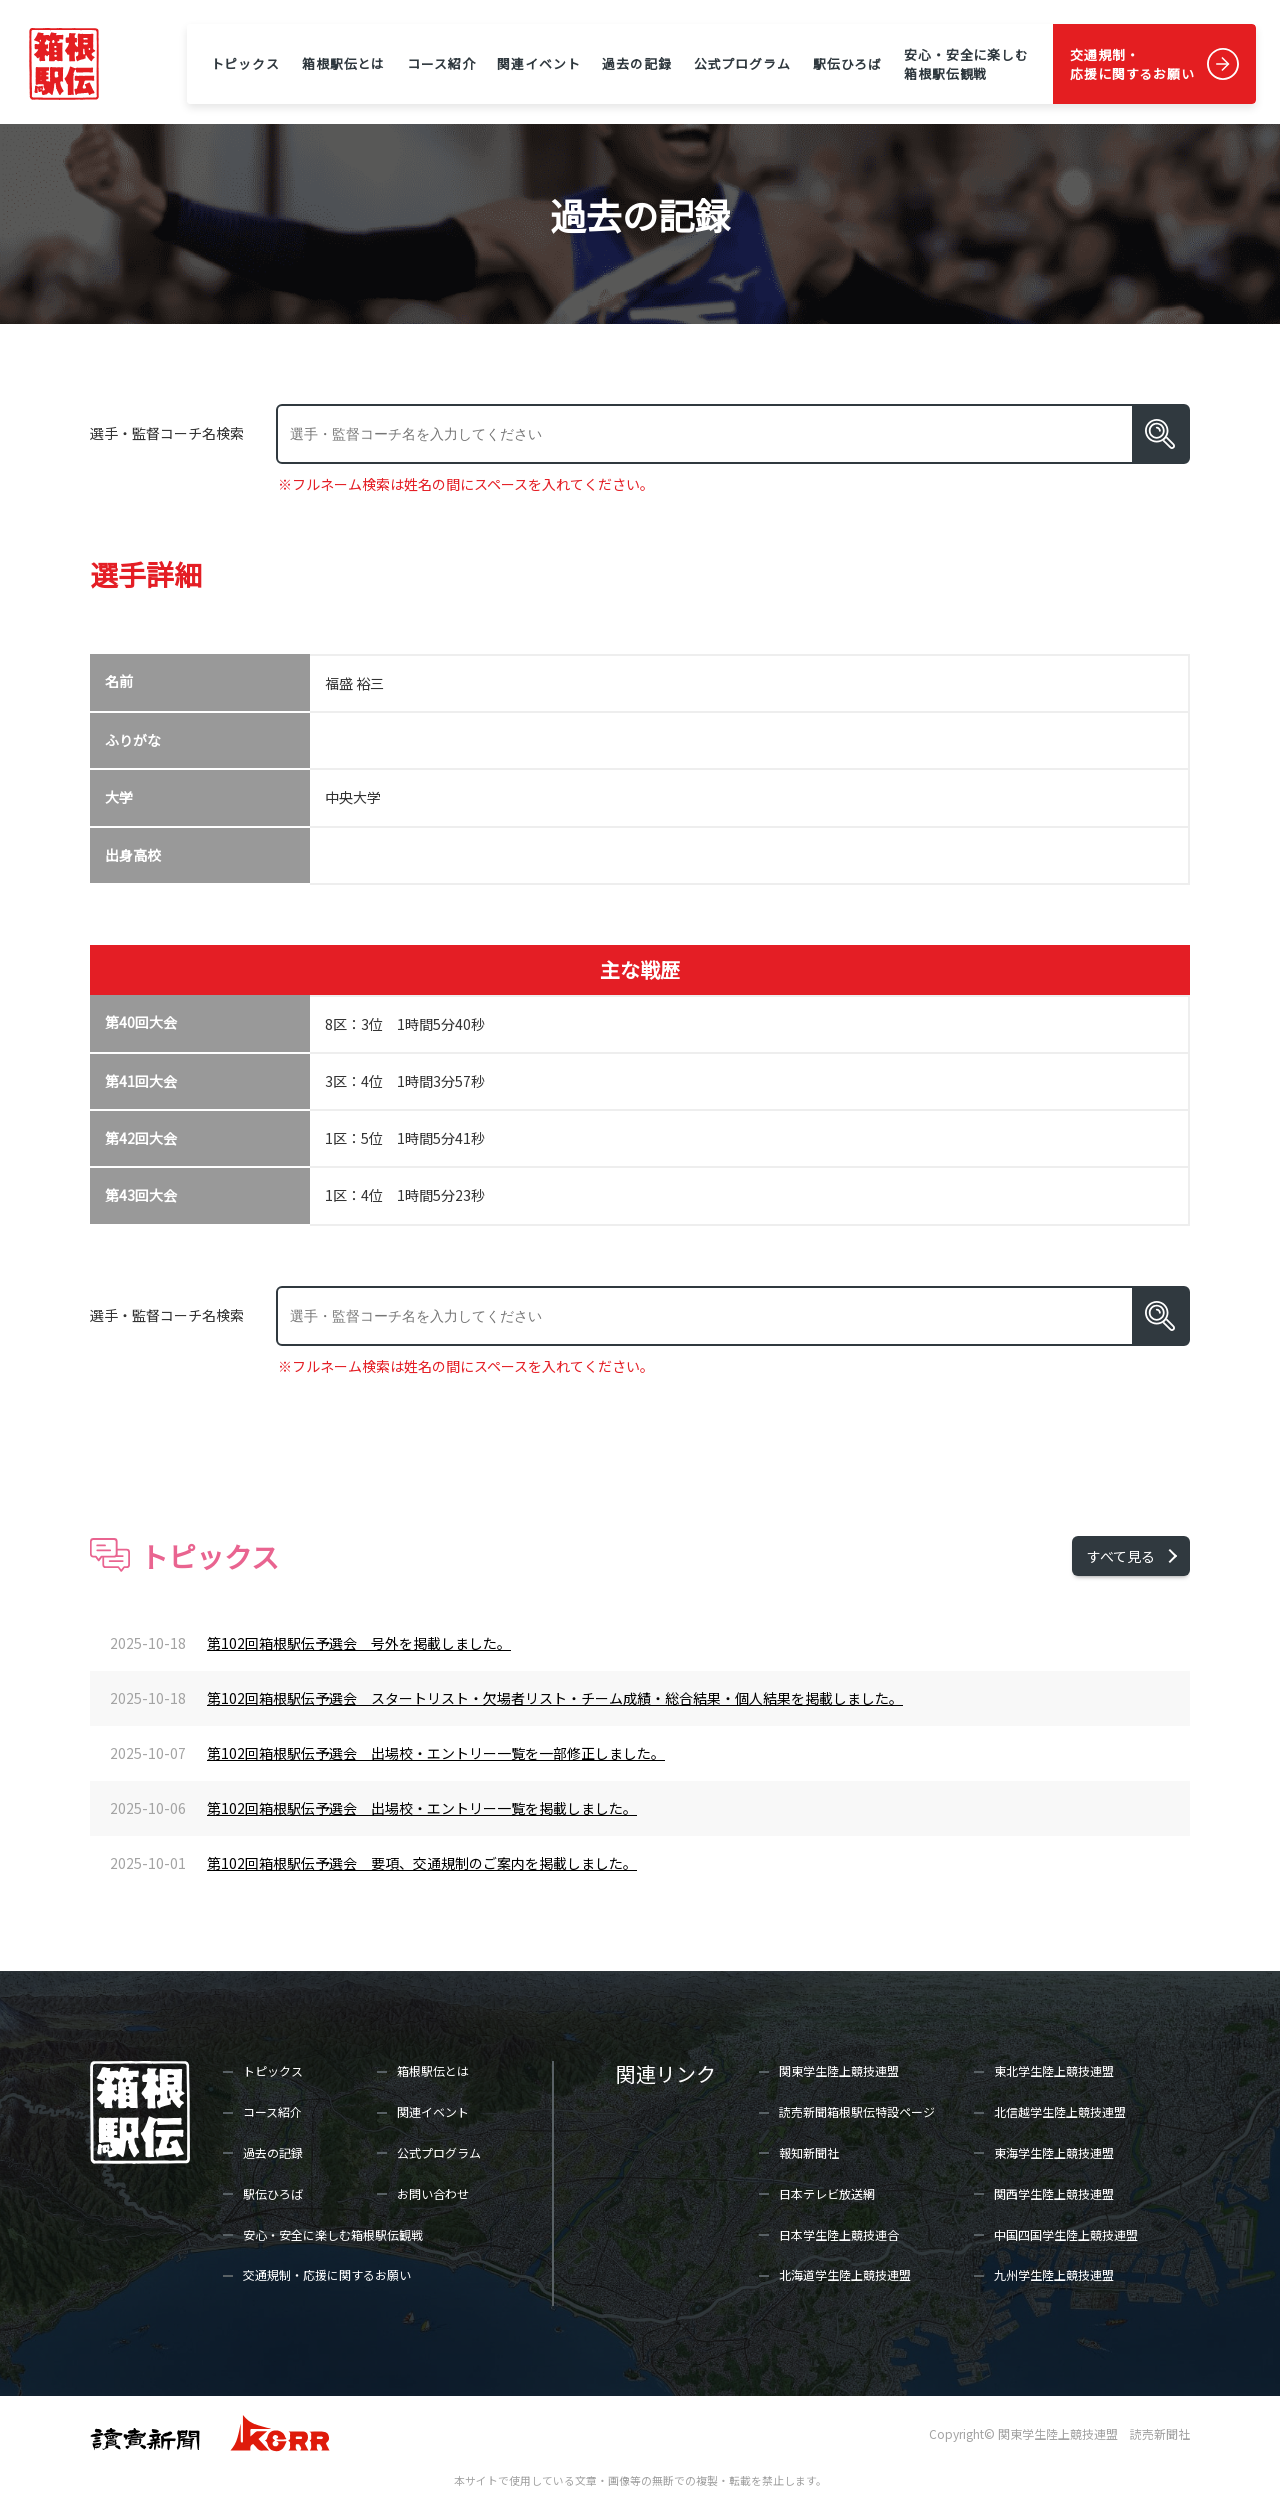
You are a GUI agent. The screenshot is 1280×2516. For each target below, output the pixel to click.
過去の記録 (636, 63)
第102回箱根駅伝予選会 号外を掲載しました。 (359, 1643)
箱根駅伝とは (343, 63)
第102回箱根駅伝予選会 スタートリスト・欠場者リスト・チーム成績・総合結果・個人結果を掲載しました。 (555, 1698)
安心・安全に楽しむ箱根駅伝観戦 (966, 64)
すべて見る (1121, 1556)
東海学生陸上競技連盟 (1054, 2152)
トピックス (245, 63)
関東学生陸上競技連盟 (839, 2070)
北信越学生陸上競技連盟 (1060, 2111)
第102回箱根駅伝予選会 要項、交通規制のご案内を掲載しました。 (422, 1863)
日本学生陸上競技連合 (839, 2234)
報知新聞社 (809, 2152)
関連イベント (538, 63)
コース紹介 (441, 63)
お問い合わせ (433, 2193)
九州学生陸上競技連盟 (1054, 2274)
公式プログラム (742, 63)
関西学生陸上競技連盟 (1054, 2193)
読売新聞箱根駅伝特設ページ (857, 2111)
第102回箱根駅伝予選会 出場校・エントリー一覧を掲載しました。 (422, 1808)
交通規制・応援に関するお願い (1132, 64)
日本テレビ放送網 (827, 2193)
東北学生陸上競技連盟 (1054, 2070)
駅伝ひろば (847, 63)
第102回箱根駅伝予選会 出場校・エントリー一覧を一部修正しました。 (436, 1753)
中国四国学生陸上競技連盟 (1066, 2234)
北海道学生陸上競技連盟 (845, 2274)
